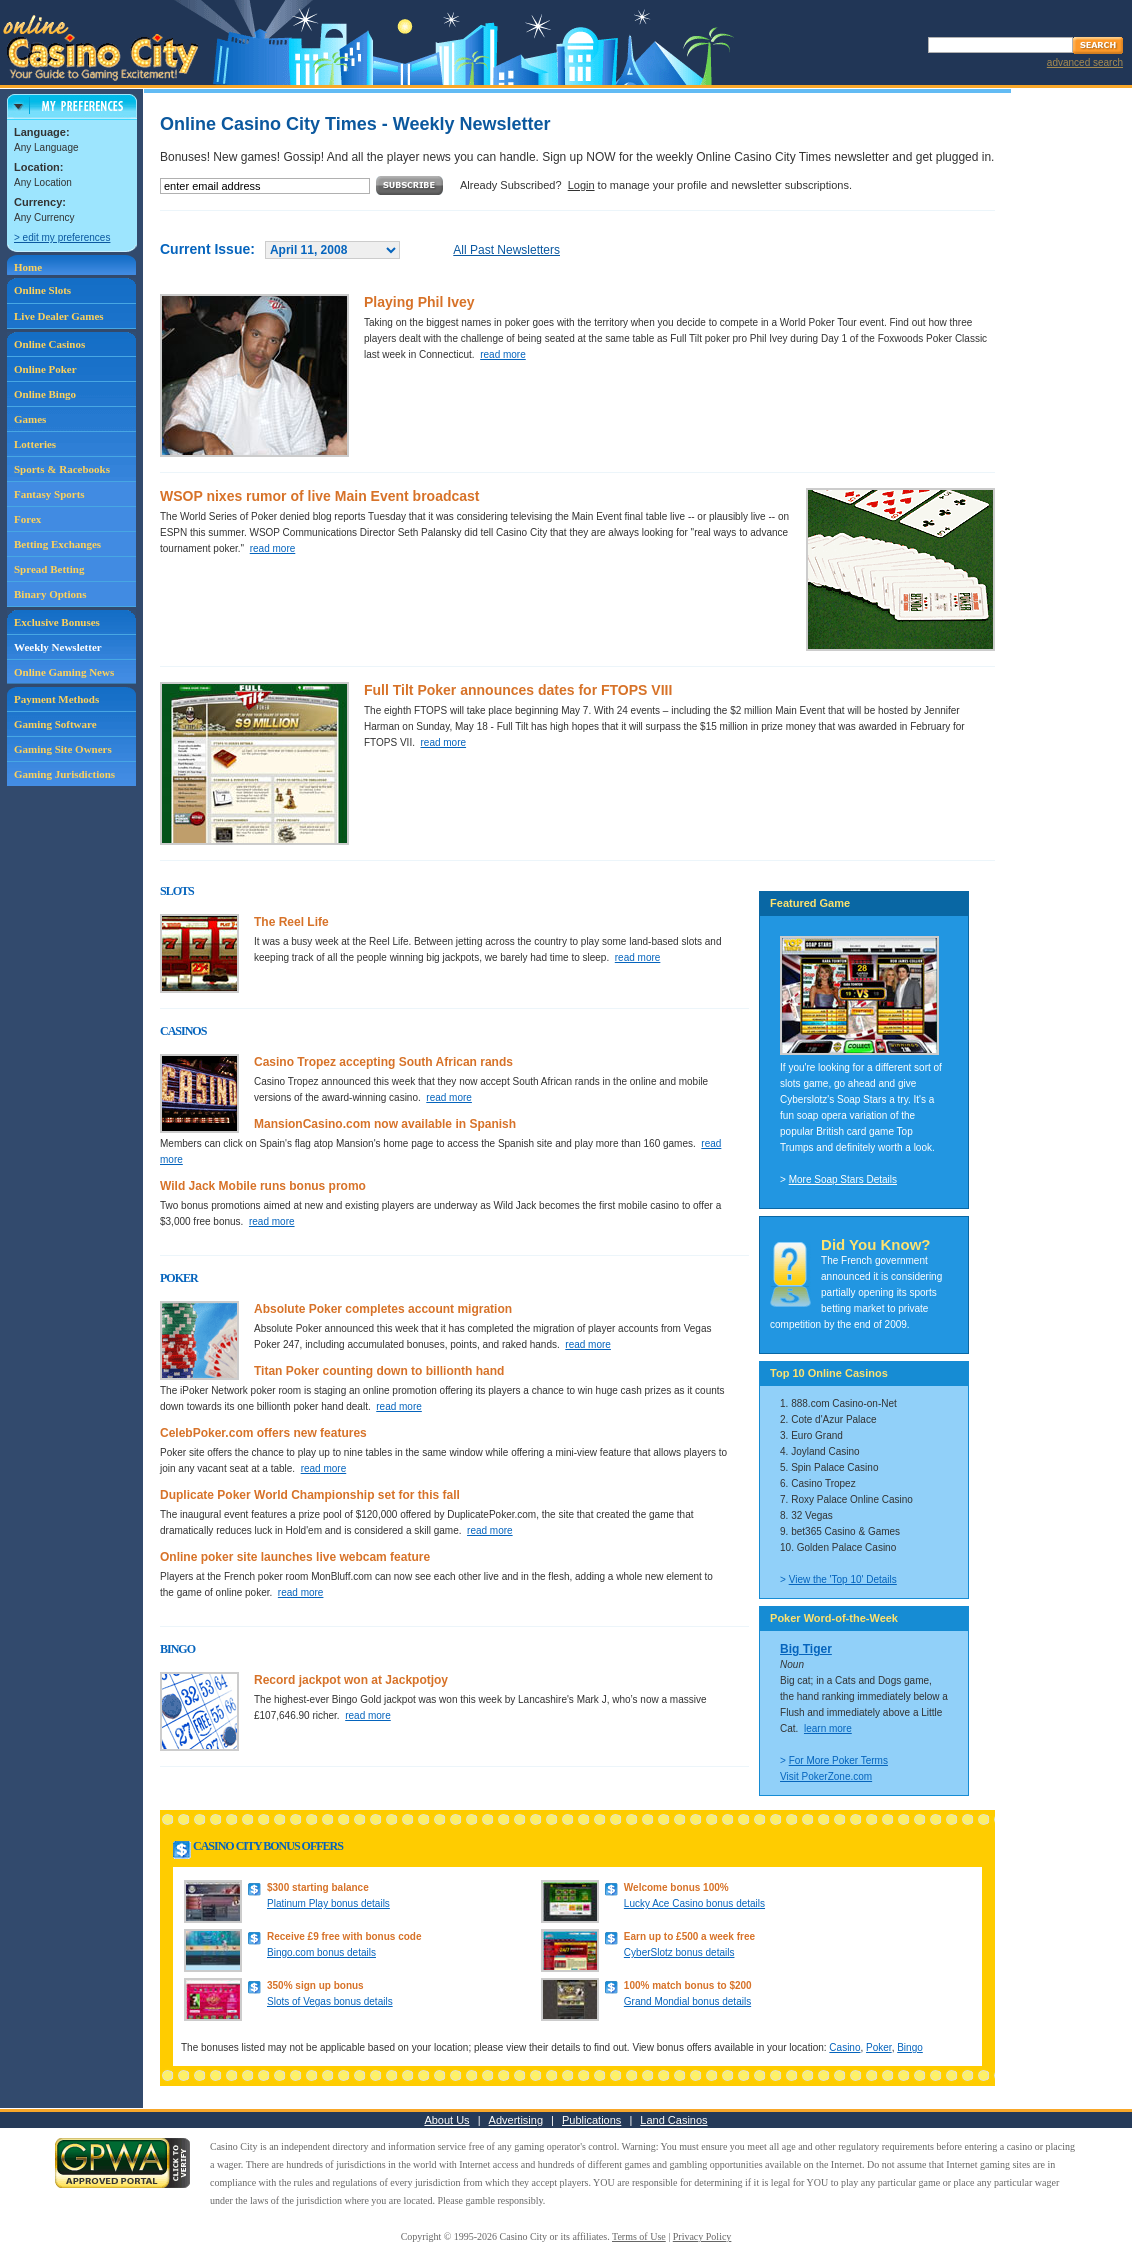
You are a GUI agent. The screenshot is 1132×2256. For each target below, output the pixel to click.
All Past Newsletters (506, 250)
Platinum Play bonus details (328, 1903)
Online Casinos (49, 344)
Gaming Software (55, 724)
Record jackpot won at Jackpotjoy (351, 1680)
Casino (844, 2047)
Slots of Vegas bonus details (330, 2001)
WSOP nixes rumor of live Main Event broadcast (320, 496)
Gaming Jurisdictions (64, 774)
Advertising (516, 2120)
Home (28, 267)
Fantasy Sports (49, 494)
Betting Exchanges (57, 544)
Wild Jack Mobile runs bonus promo (263, 1186)
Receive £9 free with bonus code (344, 1936)
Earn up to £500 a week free (689, 1936)
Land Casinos (673, 2120)
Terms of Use (639, 2236)
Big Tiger (806, 1649)
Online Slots (42, 290)
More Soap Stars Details (843, 1179)
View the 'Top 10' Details (843, 1579)
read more (503, 354)
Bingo (910, 2047)
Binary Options (50, 594)
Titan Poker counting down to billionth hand (379, 1371)
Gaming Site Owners (63, 749)
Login (581, 185)
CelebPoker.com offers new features (263, 1433)
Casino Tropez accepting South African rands (383, 1062)
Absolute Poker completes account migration (383, 1309)
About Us (446, 2120)
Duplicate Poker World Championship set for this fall (310, 1495)
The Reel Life (291, 922)
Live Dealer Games (59, 316)
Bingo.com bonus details (321, 1952)
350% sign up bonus (315, 1985)
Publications (591, 2120)
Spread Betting (49, 569)
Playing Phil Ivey (419, 302)
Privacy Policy (702, 2236)
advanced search (1085, 62)
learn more (828, 1728)
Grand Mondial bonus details (687, 2001)
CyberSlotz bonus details (679, 1952)
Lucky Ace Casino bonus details (694, 1903)
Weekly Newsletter (58, 647)
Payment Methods (56, 699)
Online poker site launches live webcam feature (295, 1557)
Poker (879, 2047)
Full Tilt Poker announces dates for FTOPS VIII (518, 690)
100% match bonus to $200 (688, 1985)
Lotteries (35, 444)
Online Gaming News (64, 672)
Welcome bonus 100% (676, 1887)
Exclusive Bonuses (57, 622)
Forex (27, 519)
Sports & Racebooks (62, 469)
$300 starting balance (318, 1887)
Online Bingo (45, 394)
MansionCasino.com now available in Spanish (385, 1124)
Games (30, 419)
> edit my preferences (62, 237)
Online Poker (45, 369)
